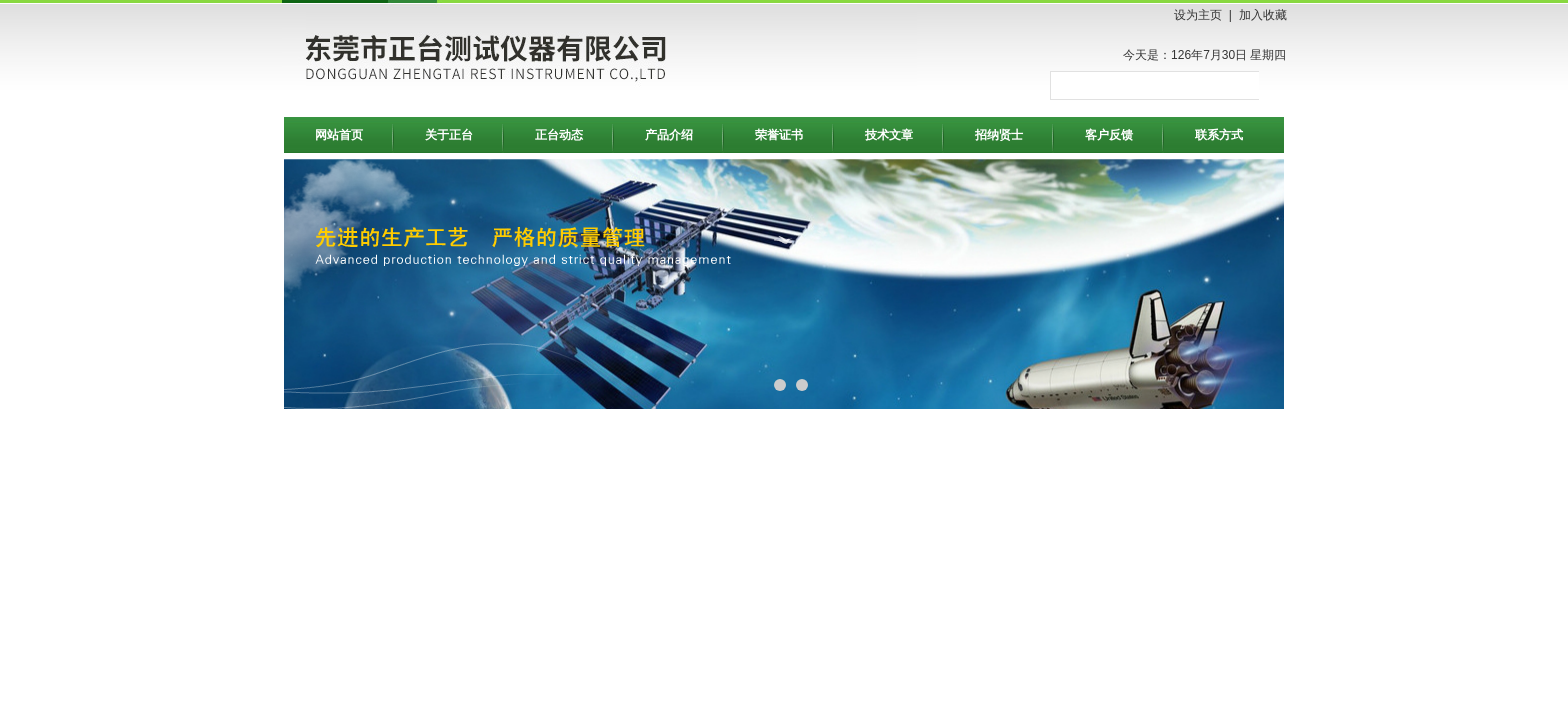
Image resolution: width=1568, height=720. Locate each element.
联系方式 (1219, 135)
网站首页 (339, 135)
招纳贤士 (999, 135)
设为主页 (1198, 15)
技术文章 (889, 135)
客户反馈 (1109, 135)
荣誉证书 (779, 135)
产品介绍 (669, 135)
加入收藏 (1263, 15)
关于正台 (449, 135)
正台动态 (559, 135)
